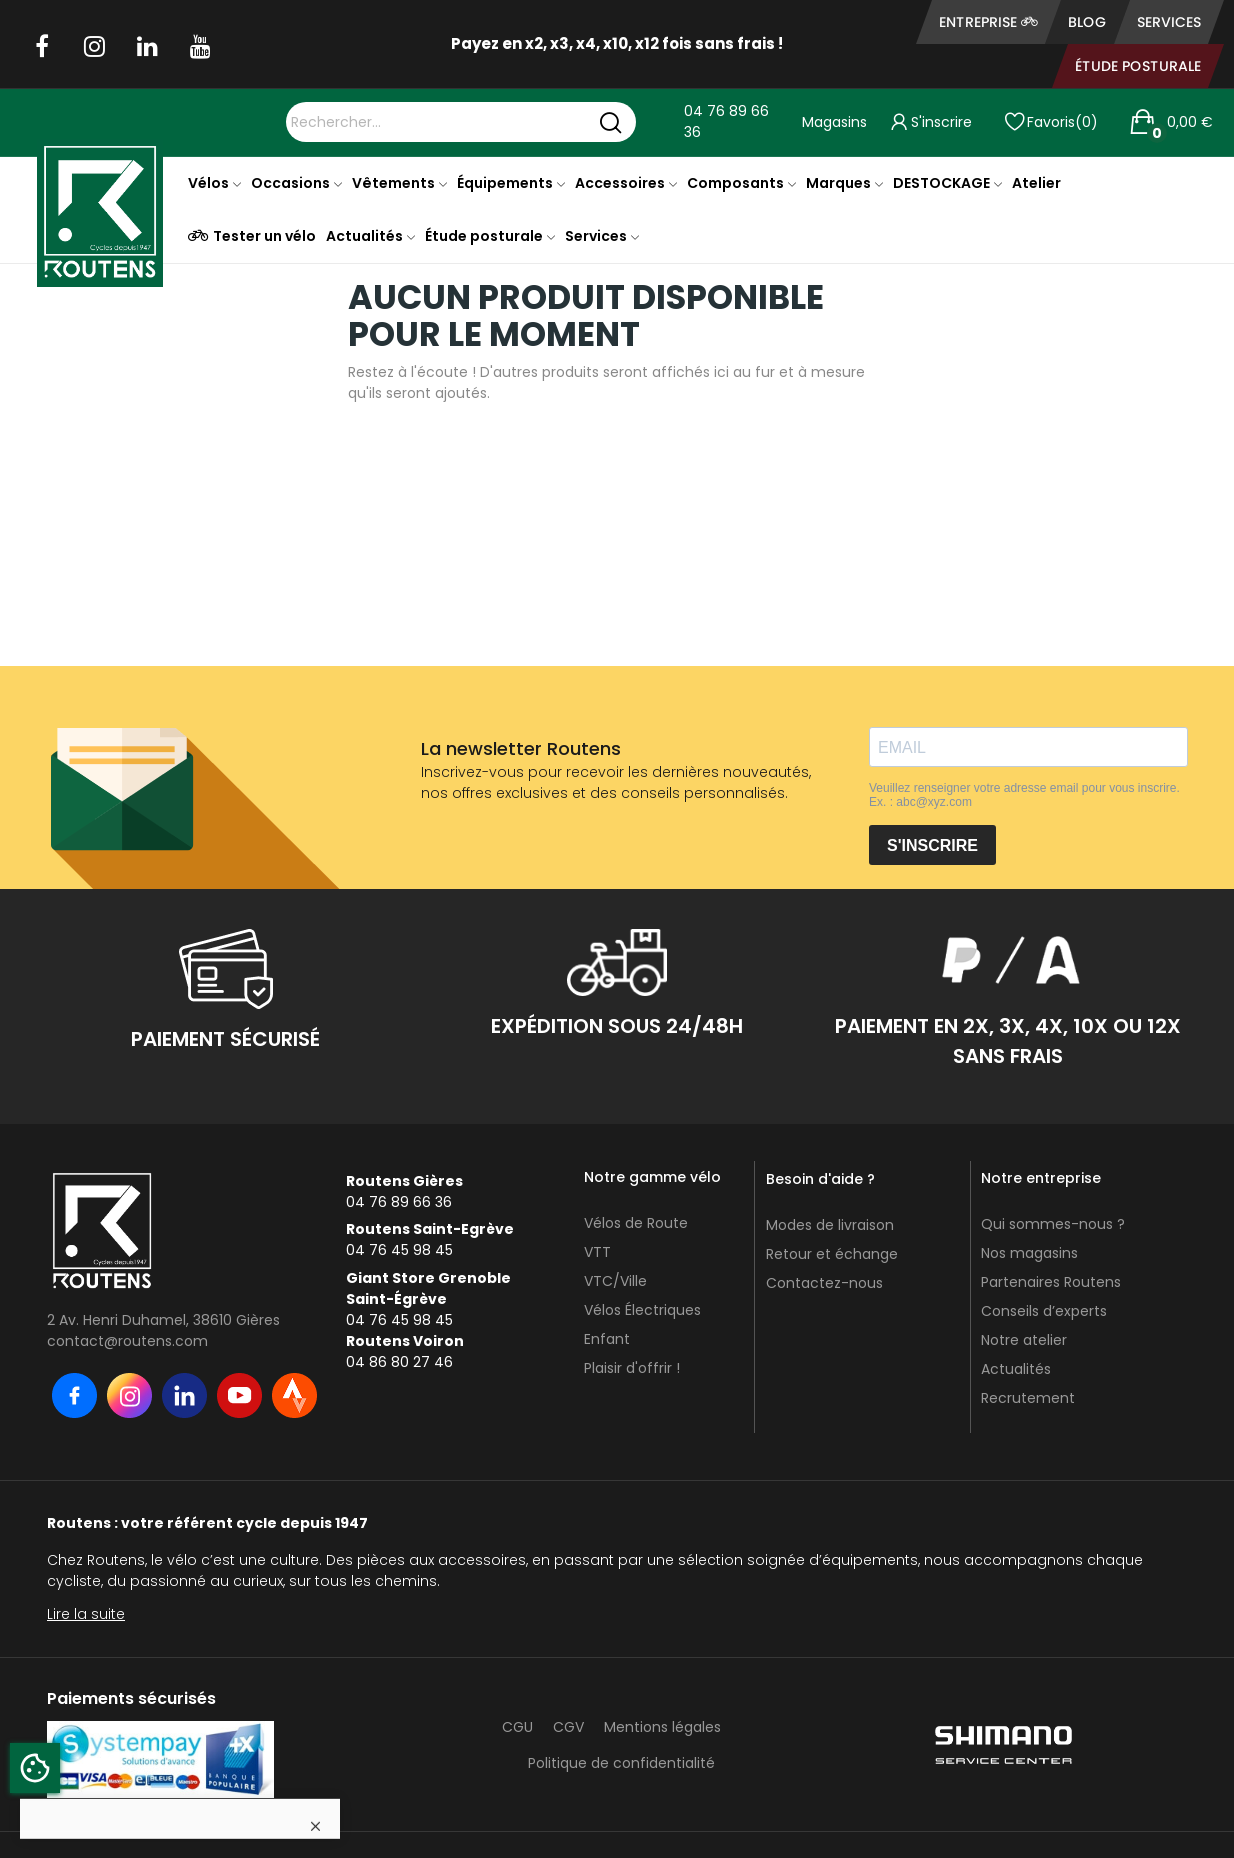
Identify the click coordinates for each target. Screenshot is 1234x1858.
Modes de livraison (830, 1225)
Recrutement (1028, 1398)
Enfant (607, 1339)
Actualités (1016, 1369)
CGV (568, 1727)
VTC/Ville (615, 1281)
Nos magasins (1029, 1253)
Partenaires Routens (1051, 1282)
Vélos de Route (636, 1223)
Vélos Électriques (642, 1310)
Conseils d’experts (1044, 1311)
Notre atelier (1024, 1340)
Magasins (834, 122)
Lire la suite (86, 1614)
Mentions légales (662, 1727)
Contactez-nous (824, 1283)
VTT (597, 1252)
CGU (517, 1727)
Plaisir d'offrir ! (632, 1368)
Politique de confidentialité (621, 1763)
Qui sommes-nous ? (1053, 1224)
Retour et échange (832, 1254)
